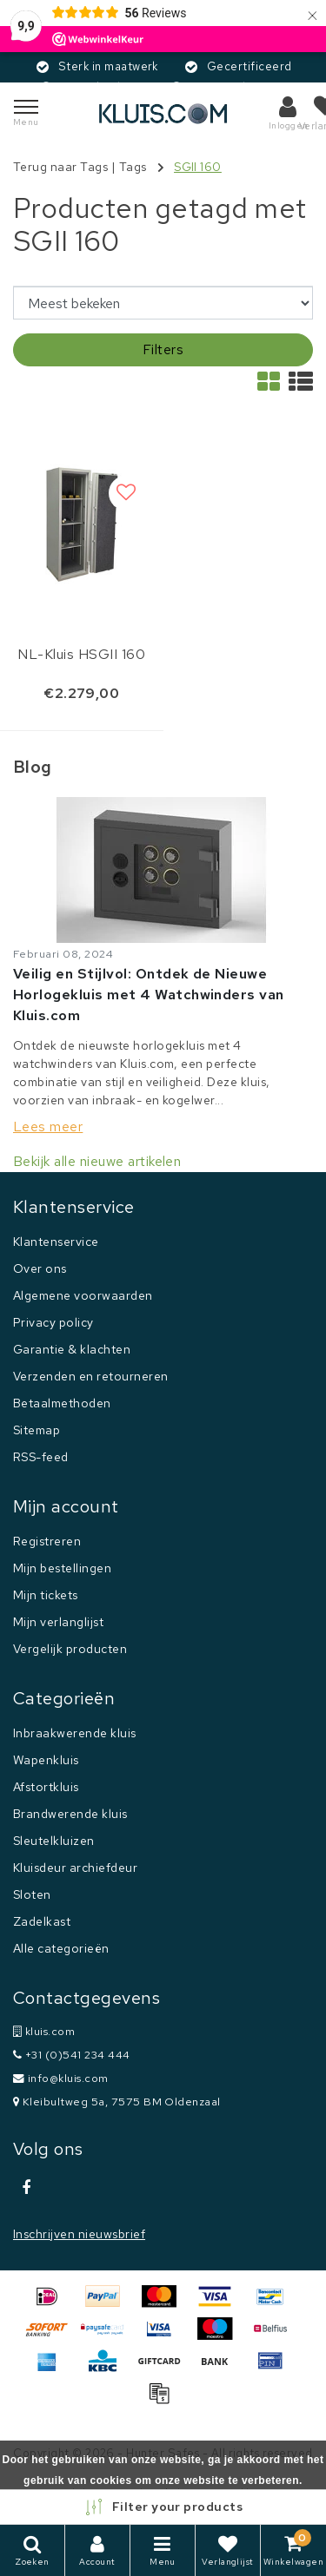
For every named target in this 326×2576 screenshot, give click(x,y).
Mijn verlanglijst (58, 1622)
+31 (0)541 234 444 (71, 2054)
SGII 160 (198, 167)
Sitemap (36, 1430)
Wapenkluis (46, 1760)
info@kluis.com (61, 2078)
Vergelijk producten (70, 1649)
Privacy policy (53, 1322)
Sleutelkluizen (54, 1840)
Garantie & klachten (71, 1349)
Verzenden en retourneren (91, 1376)
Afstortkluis (46, 1787)
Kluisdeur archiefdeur (75, 1867)
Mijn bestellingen (62, 1568)
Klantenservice (56, 1241)
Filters (163, 349)
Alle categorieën (61, 1948)
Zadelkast (41, 1921)
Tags (133, 167)
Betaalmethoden (62, 1403)
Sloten (32, 1894)
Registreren (47, 1541)
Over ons (40, 1268)
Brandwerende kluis (70, 1814)
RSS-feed (41, 1457)
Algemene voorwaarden (83, 1295)
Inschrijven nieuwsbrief (79, 2234)
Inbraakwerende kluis (74, 1733)
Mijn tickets (45, 1595)
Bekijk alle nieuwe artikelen (97, 1161)
